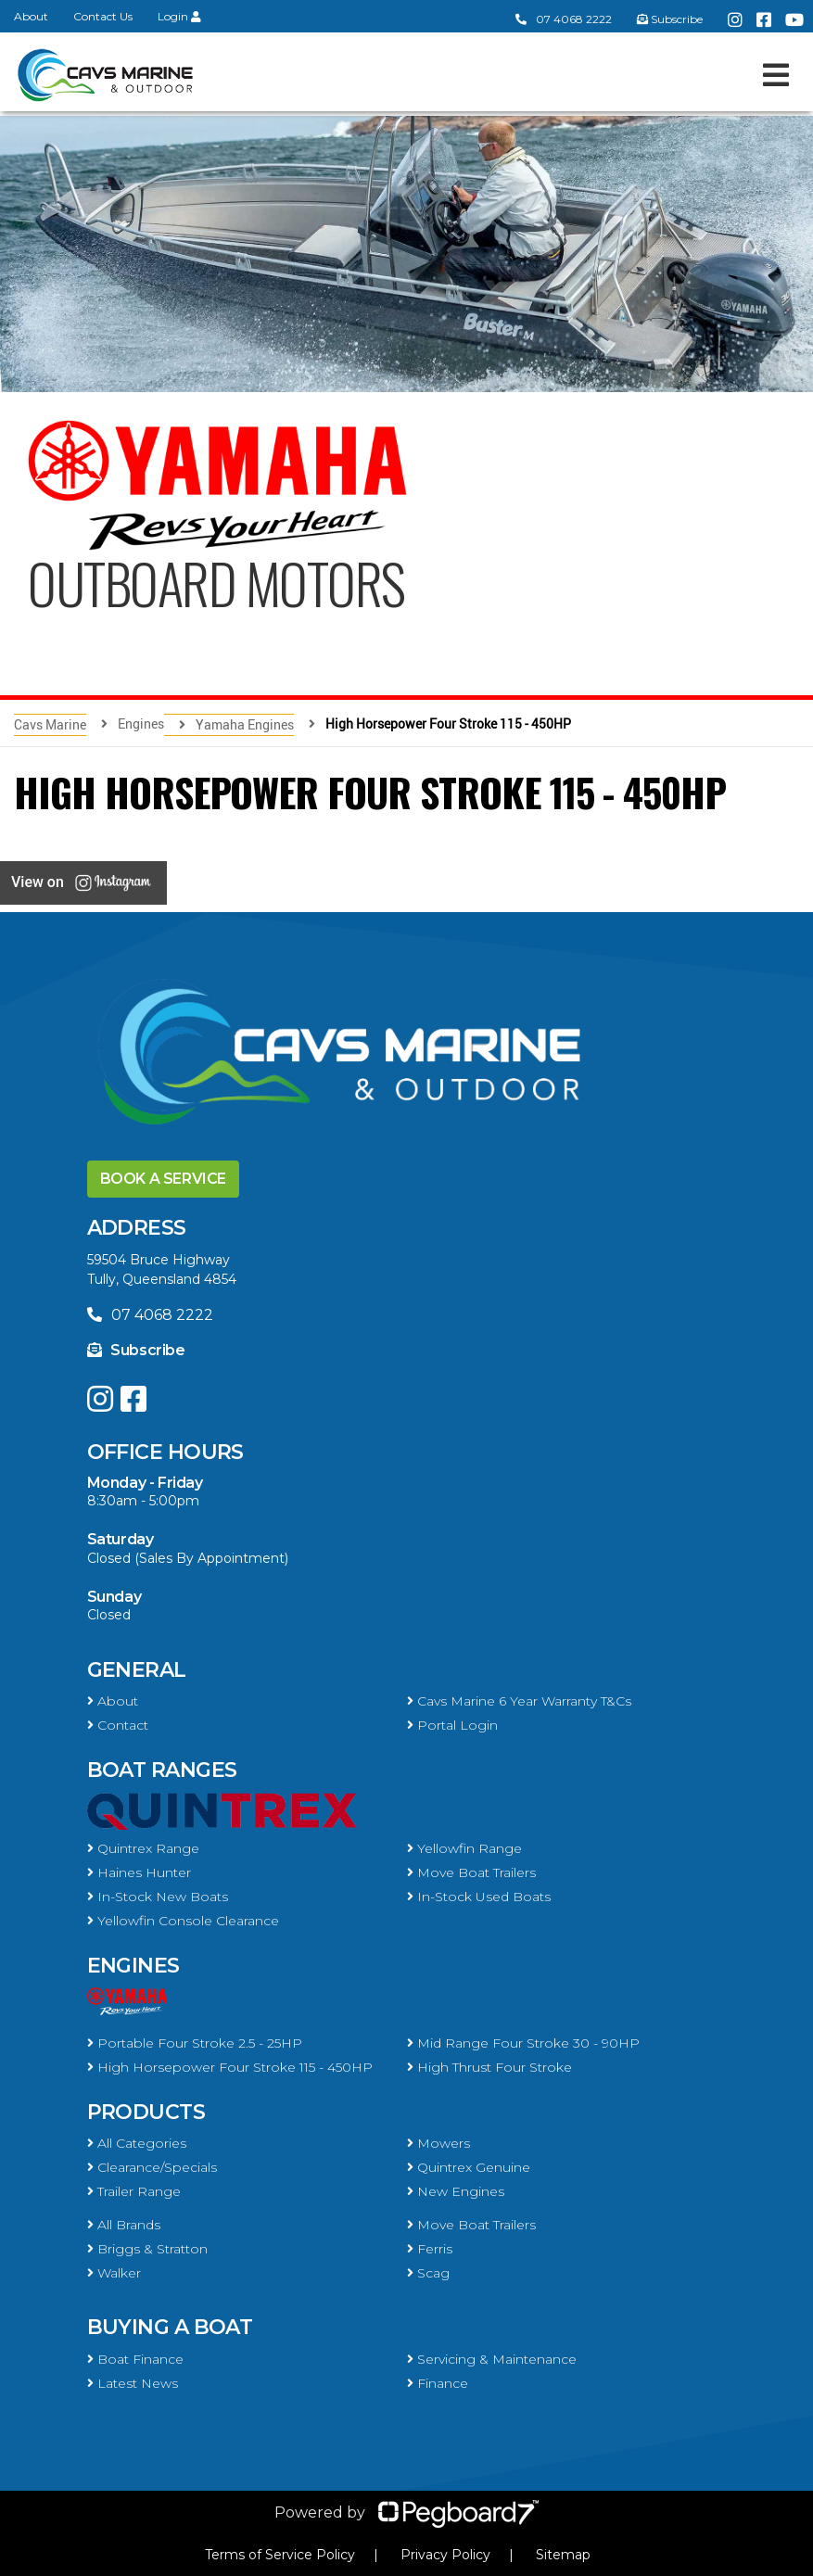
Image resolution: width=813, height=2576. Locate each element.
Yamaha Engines (245, 724)
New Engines (455, 2191)
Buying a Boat (170, 2327)
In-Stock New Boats (157, 1896)
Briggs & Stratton (147, 2248)
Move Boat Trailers (471, 1872)
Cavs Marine (50, 724)
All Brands (123, 2224)
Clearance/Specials (152, 2167)
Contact (117, 1725)
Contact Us (103, 16)
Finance (437, 2383)
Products (146, 2112)
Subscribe (136, 1350)
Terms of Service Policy (280, 2554)
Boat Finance (135, 2359)
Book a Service (163, 1178)
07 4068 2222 (563, 19)
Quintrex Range (143, 1848)
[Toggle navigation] (776, 75)
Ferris (429, 2248)
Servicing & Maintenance (492, 2359)
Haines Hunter (139, 1872)
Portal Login (452, 1725)
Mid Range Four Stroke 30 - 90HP (523, 2043)
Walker (114, 2273)
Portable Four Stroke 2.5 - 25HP (194, 2043)
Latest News (132, 2383)
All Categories (136, 2143)
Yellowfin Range (464, 1848)
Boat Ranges (162, 1770)
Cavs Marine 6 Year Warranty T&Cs (519, 1701)
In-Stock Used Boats (479, 1896)
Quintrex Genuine (468, 2167)
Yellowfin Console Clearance (183, 1920)
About (31, 16)
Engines (133, 1965)
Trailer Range (134, 2191)
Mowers (438, 2143)
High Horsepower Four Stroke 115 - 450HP (230, 2067)
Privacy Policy (445, 2554)
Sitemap (563, 2554)
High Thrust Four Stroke (489, 2067)
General (136, 1669)
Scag (428, 2273)
